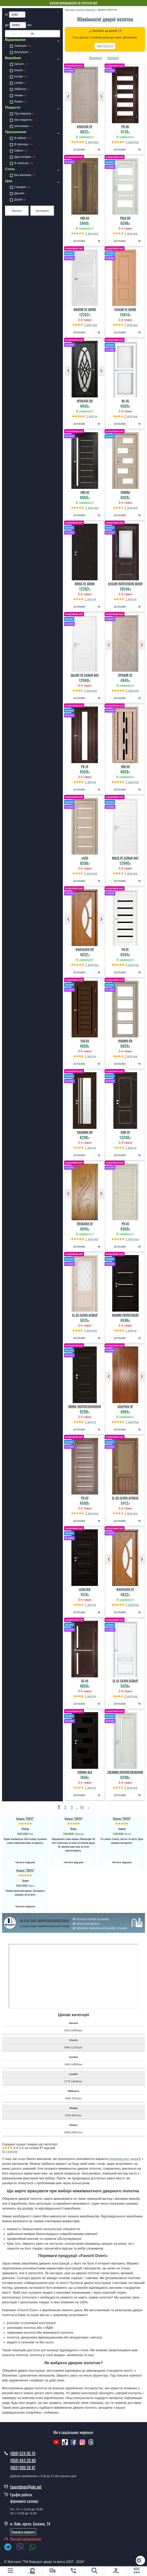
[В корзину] (99, 150)
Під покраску (24, 113)
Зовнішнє (22, 45)
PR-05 (125, 1223)
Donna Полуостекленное (84, 1406)
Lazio (85, 858)
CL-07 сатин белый (125, 1680)
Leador (20, 82)
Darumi (21, 64)
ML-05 (125, 400)
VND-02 (84, 492)
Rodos (20, 101)
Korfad (20, 76)
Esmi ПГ (125, 1132)
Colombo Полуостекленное (125, 1772)
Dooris (20, 70)
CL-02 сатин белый (85, 1315)
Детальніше (79, 149)
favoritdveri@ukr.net (25, 2487)
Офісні (21, 150)
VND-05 (125, 766)
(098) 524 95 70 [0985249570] (22, 2453)
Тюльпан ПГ (85, 1223)
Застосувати (42, 211)
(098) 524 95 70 (105, 46)
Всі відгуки (10, 2151)
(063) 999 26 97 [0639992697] (22, 2467)
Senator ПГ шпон (84, 309)
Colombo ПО (84, 1132)
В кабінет (22, 138)
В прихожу (23, 144)
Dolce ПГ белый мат (125, 858)
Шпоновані (23, 126)
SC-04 (84, 1680)
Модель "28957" (25, 1818)
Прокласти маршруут (23, 2531)
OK (32, 34)
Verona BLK (84, 1772)
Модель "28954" (73, 1818)
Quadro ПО (125, 1040)
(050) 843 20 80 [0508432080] (23, 2460)
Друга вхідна (24, 156)
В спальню (23, 163)
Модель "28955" (122, 1818)
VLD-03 (84, 1040)
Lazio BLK (85, 1589)
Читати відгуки (25, 1862)
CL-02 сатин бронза (125, 1498)
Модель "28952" (25, 1870)
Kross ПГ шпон (85, 583)
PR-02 (84, 1498)
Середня (22, 187)
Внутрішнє (22, 52)
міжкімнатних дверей (125, 2159)
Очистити (16, 211)
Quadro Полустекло (125, 1315)
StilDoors (21, 89)
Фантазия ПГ (125, 1589)
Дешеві (20, 193)
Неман (20, 95)
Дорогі (20, 199)
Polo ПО (125, 218)
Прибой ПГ (125, 675)
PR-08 (125, 126)
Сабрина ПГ (125, 1406)
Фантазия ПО (85, 949)
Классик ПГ (84, 126)
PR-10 (84, 766)
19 (82, 1807)
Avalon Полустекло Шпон (125, 583)
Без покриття (24, 119)
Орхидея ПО (85, 400)
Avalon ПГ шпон (125, 309)
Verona (125, 492)
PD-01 (125, 949)
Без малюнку (24, 175)
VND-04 (84, 218)
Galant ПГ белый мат (85, 675)
